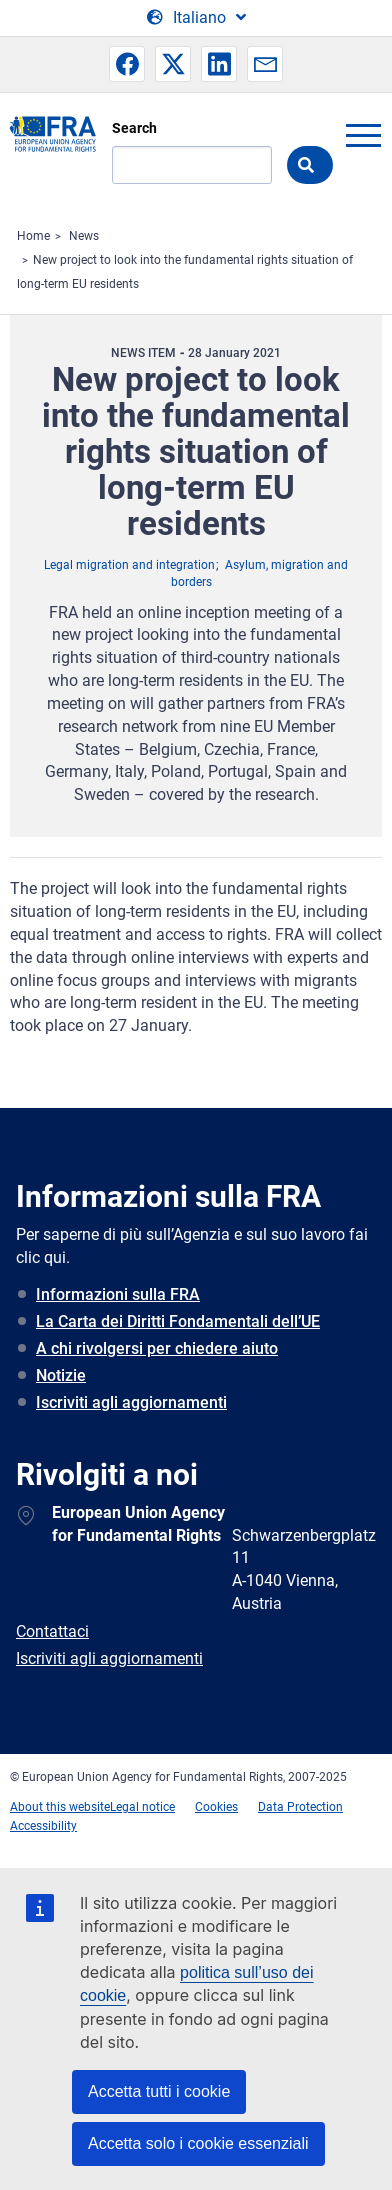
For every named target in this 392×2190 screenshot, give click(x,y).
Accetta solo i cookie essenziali (198, 2143)
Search (134, 128)
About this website (60, 1807)
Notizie (61, 1375)
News (84, 236)
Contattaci (52, 1631)
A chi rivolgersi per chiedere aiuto (157, 1348)
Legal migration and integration (129, 565)
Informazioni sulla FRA (118, 1294)
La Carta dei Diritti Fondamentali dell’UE (178, 1321)
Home (33, 236)
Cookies (216, 1807)
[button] (127, 64)
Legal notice (142, 1807)
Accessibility (43, 1826)
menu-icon (363, 135)
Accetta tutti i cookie (159, 2091)
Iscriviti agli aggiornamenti (131, 1402)
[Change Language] (196, 18)
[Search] (192, 165)
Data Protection (300, 1807)
